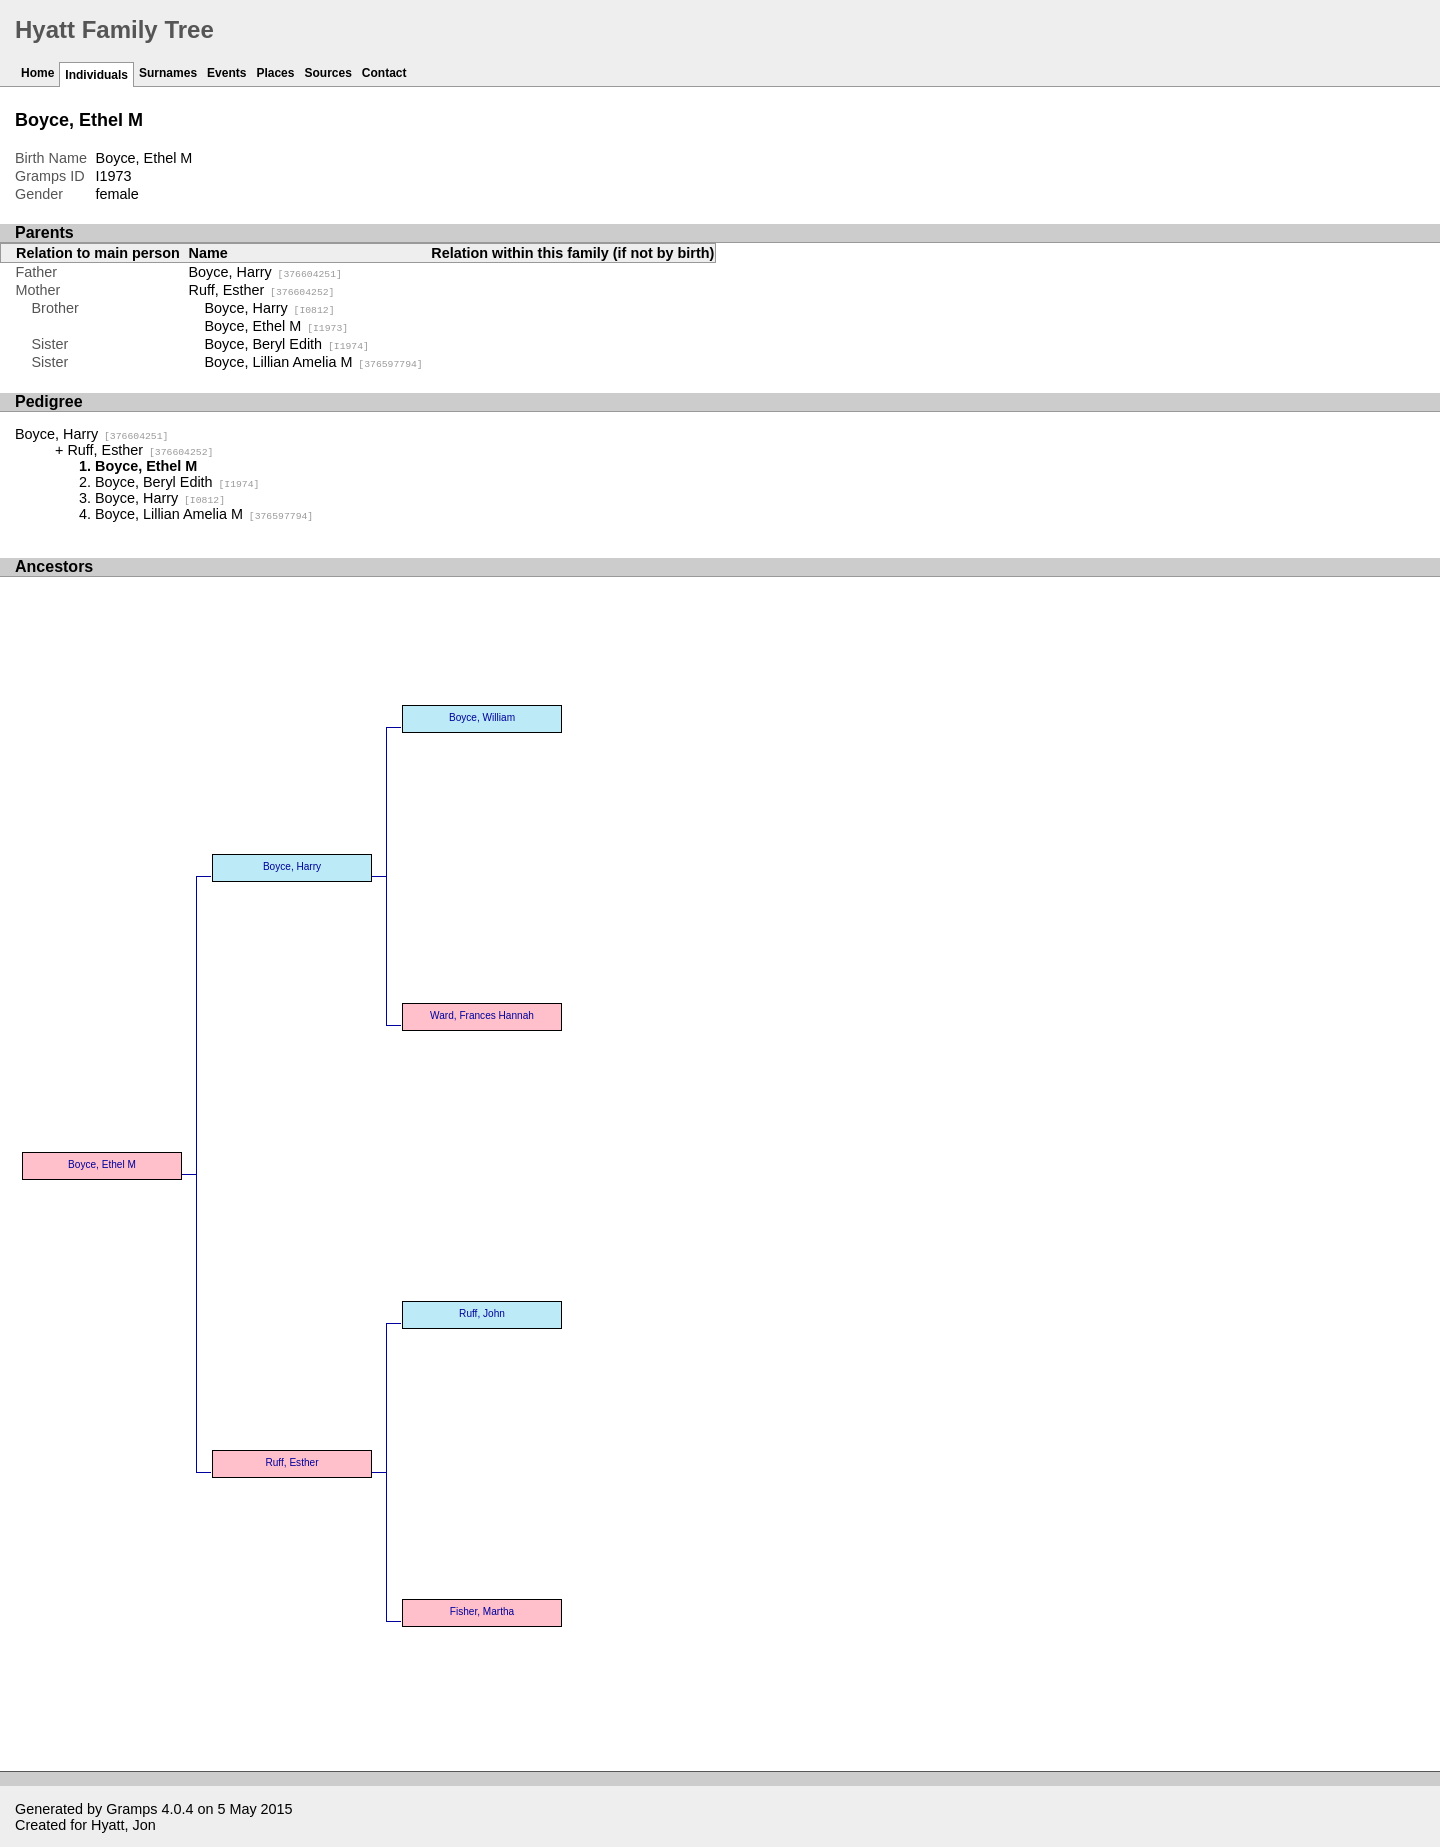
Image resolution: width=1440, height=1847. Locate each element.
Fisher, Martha (482, 1611)
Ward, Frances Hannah (482, 1015)
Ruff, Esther (262, 290)
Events (226, 73)
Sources (327, 73)
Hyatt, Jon (123, 1825)
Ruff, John (482, 1313)
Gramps (131, 1809)
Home (37, 73)
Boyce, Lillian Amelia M (314, 362)
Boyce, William (482, 717)
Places (275, 73)
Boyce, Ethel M (277, 326)
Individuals (96, 75)
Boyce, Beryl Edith (287, 344)
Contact (384, 73)
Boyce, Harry (265, 272)
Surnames (168, 73)
